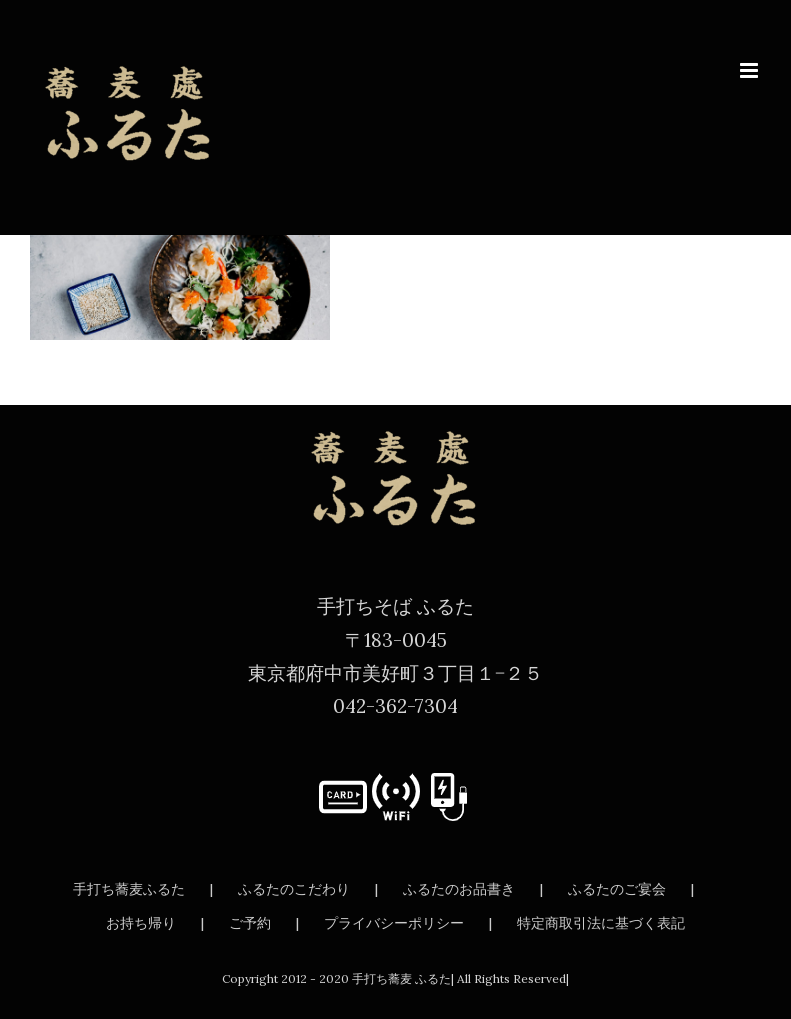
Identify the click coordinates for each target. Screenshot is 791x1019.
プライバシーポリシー (394, 923)
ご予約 (250, 923)
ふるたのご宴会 (617, 889)
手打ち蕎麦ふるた (129, 889)
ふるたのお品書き (459, 889)
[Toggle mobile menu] (750, 70)
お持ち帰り (141, 923)
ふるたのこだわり (294, 889)
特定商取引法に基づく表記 (601, 923)
